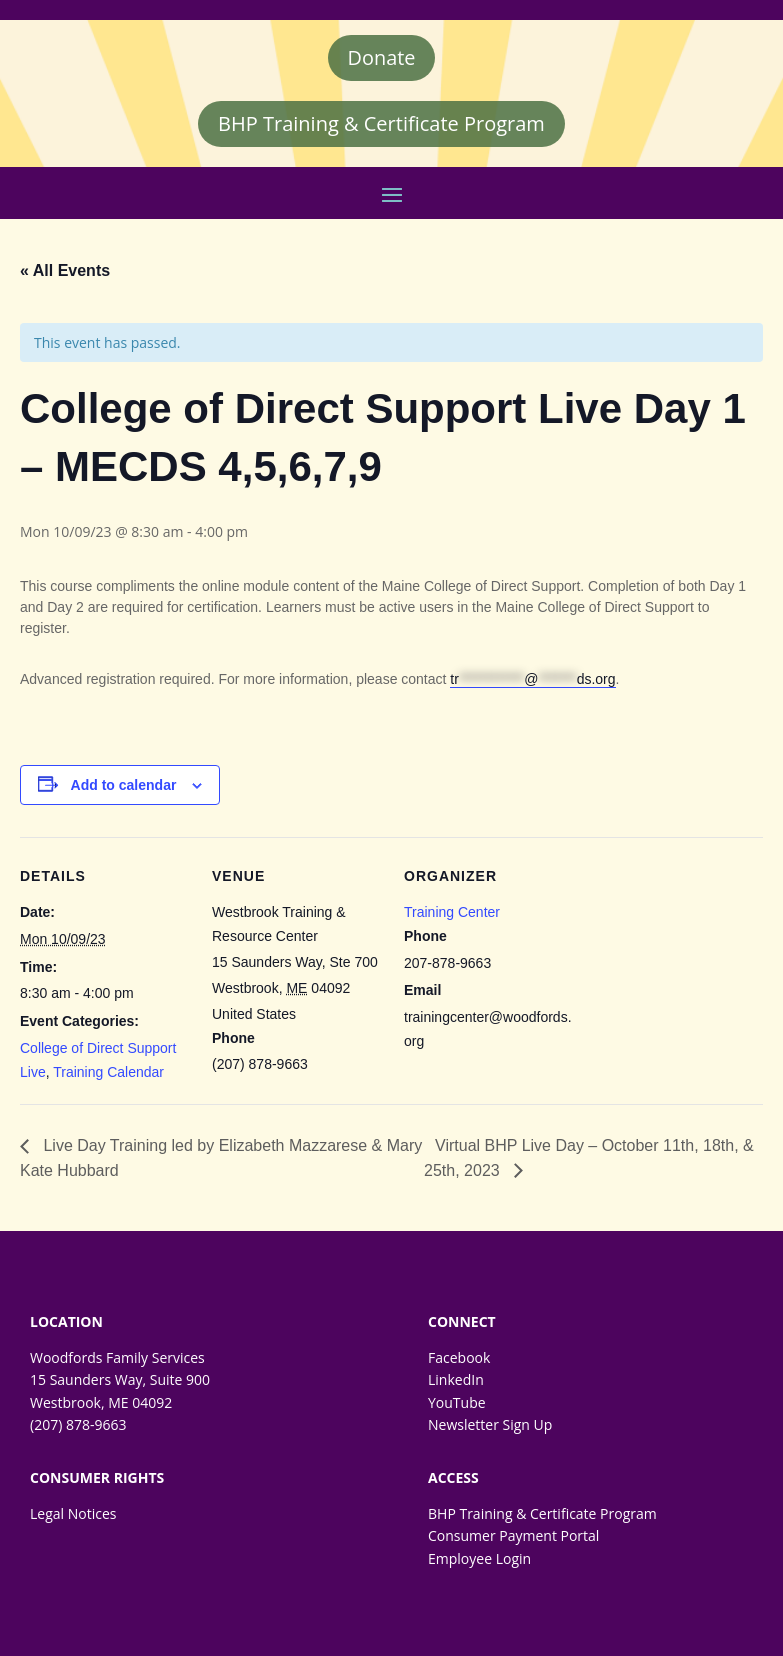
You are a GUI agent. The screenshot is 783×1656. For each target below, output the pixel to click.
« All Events (65, 270)
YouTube (457, 1402)
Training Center (452, 912)
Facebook (459, 1357)
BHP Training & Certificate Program (381, 123)
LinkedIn (456, 1380)
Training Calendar (108, 1072)
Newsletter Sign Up (490, 1425)
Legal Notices (73, 1513)
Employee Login (479, 1558)
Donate (381, 57)
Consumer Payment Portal (513, 1536)
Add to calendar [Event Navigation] (124, 785)
